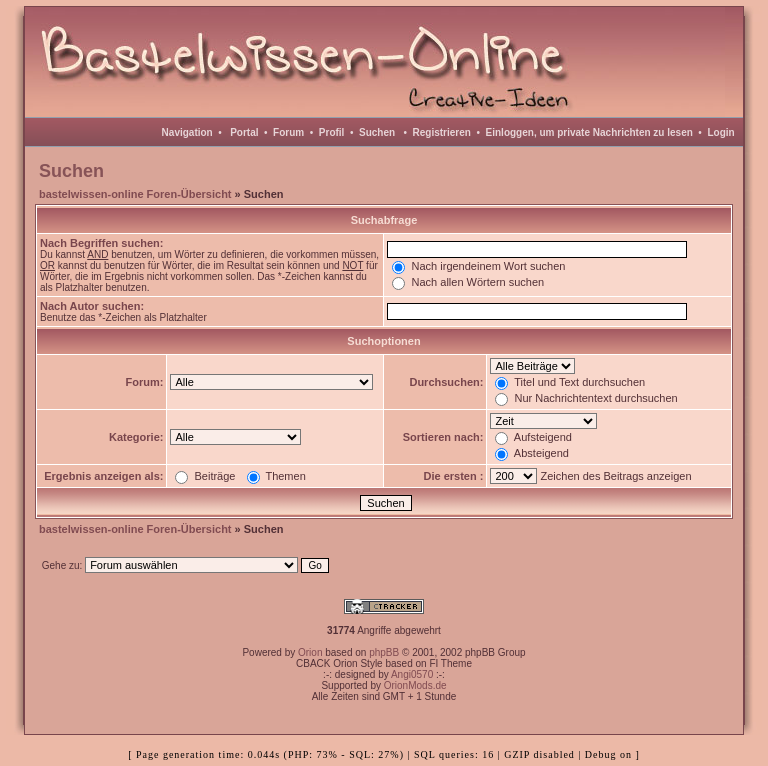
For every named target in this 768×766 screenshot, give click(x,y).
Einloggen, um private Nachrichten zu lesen (589, 132)
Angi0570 (412, 674)
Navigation (187, 132)
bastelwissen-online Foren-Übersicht (135, 194)
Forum (288, 132)
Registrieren (442, 132)
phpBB (384, 652)
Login (720, 132)
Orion (310, 652)
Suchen (377, 132)
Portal (244, 132)
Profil (332, 132)
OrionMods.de (415, 685)
